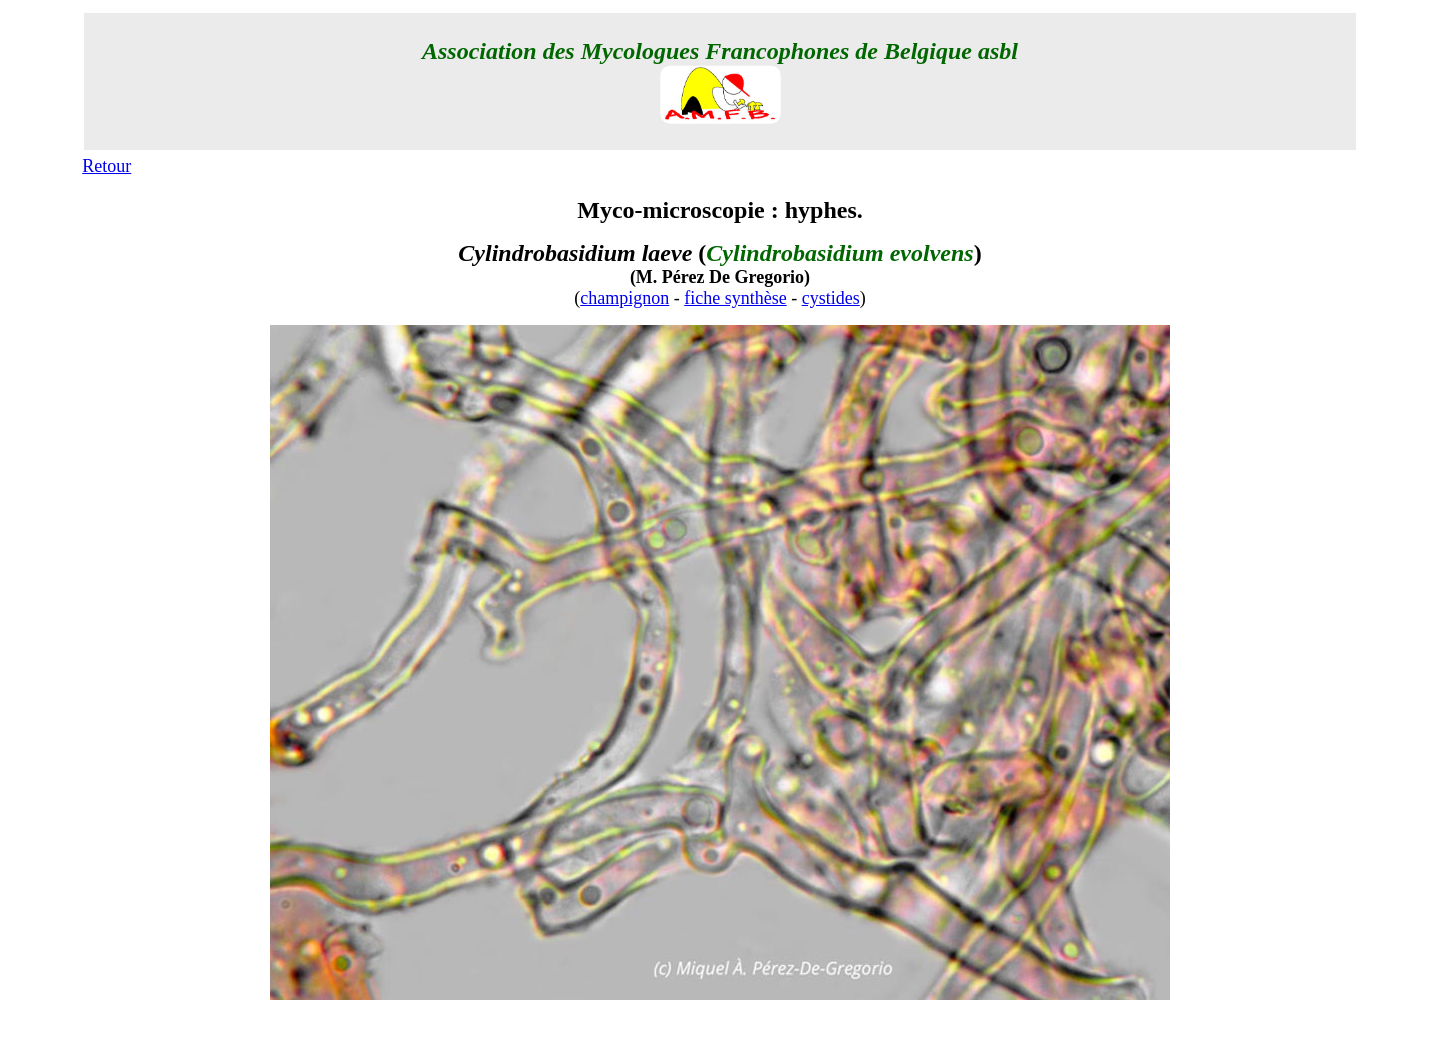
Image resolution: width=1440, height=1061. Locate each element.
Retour (106, 166)
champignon (624, 298)
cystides (831, 298)
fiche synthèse (735, 298)
